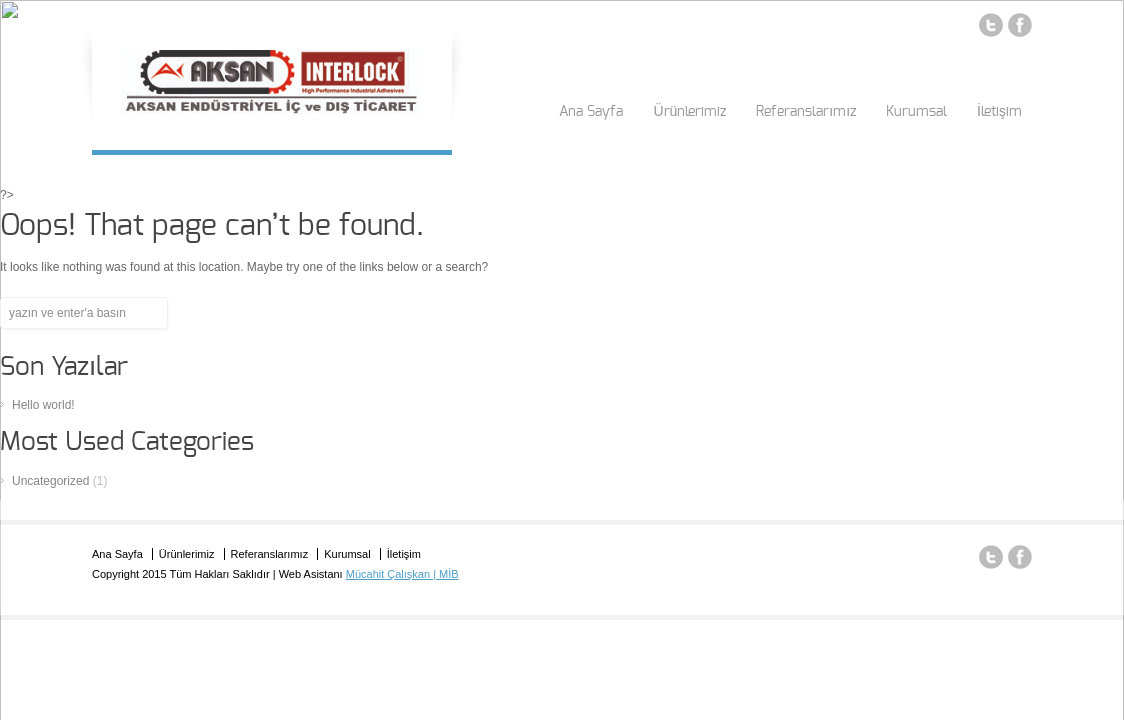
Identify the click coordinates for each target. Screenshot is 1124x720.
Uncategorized (50, 481)
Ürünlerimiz (689, 112)
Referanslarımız (806, 112)
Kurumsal (916, 112)
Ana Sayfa (591, 112)
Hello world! (43, 405)
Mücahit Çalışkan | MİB (402, 574)
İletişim (999, 112)
